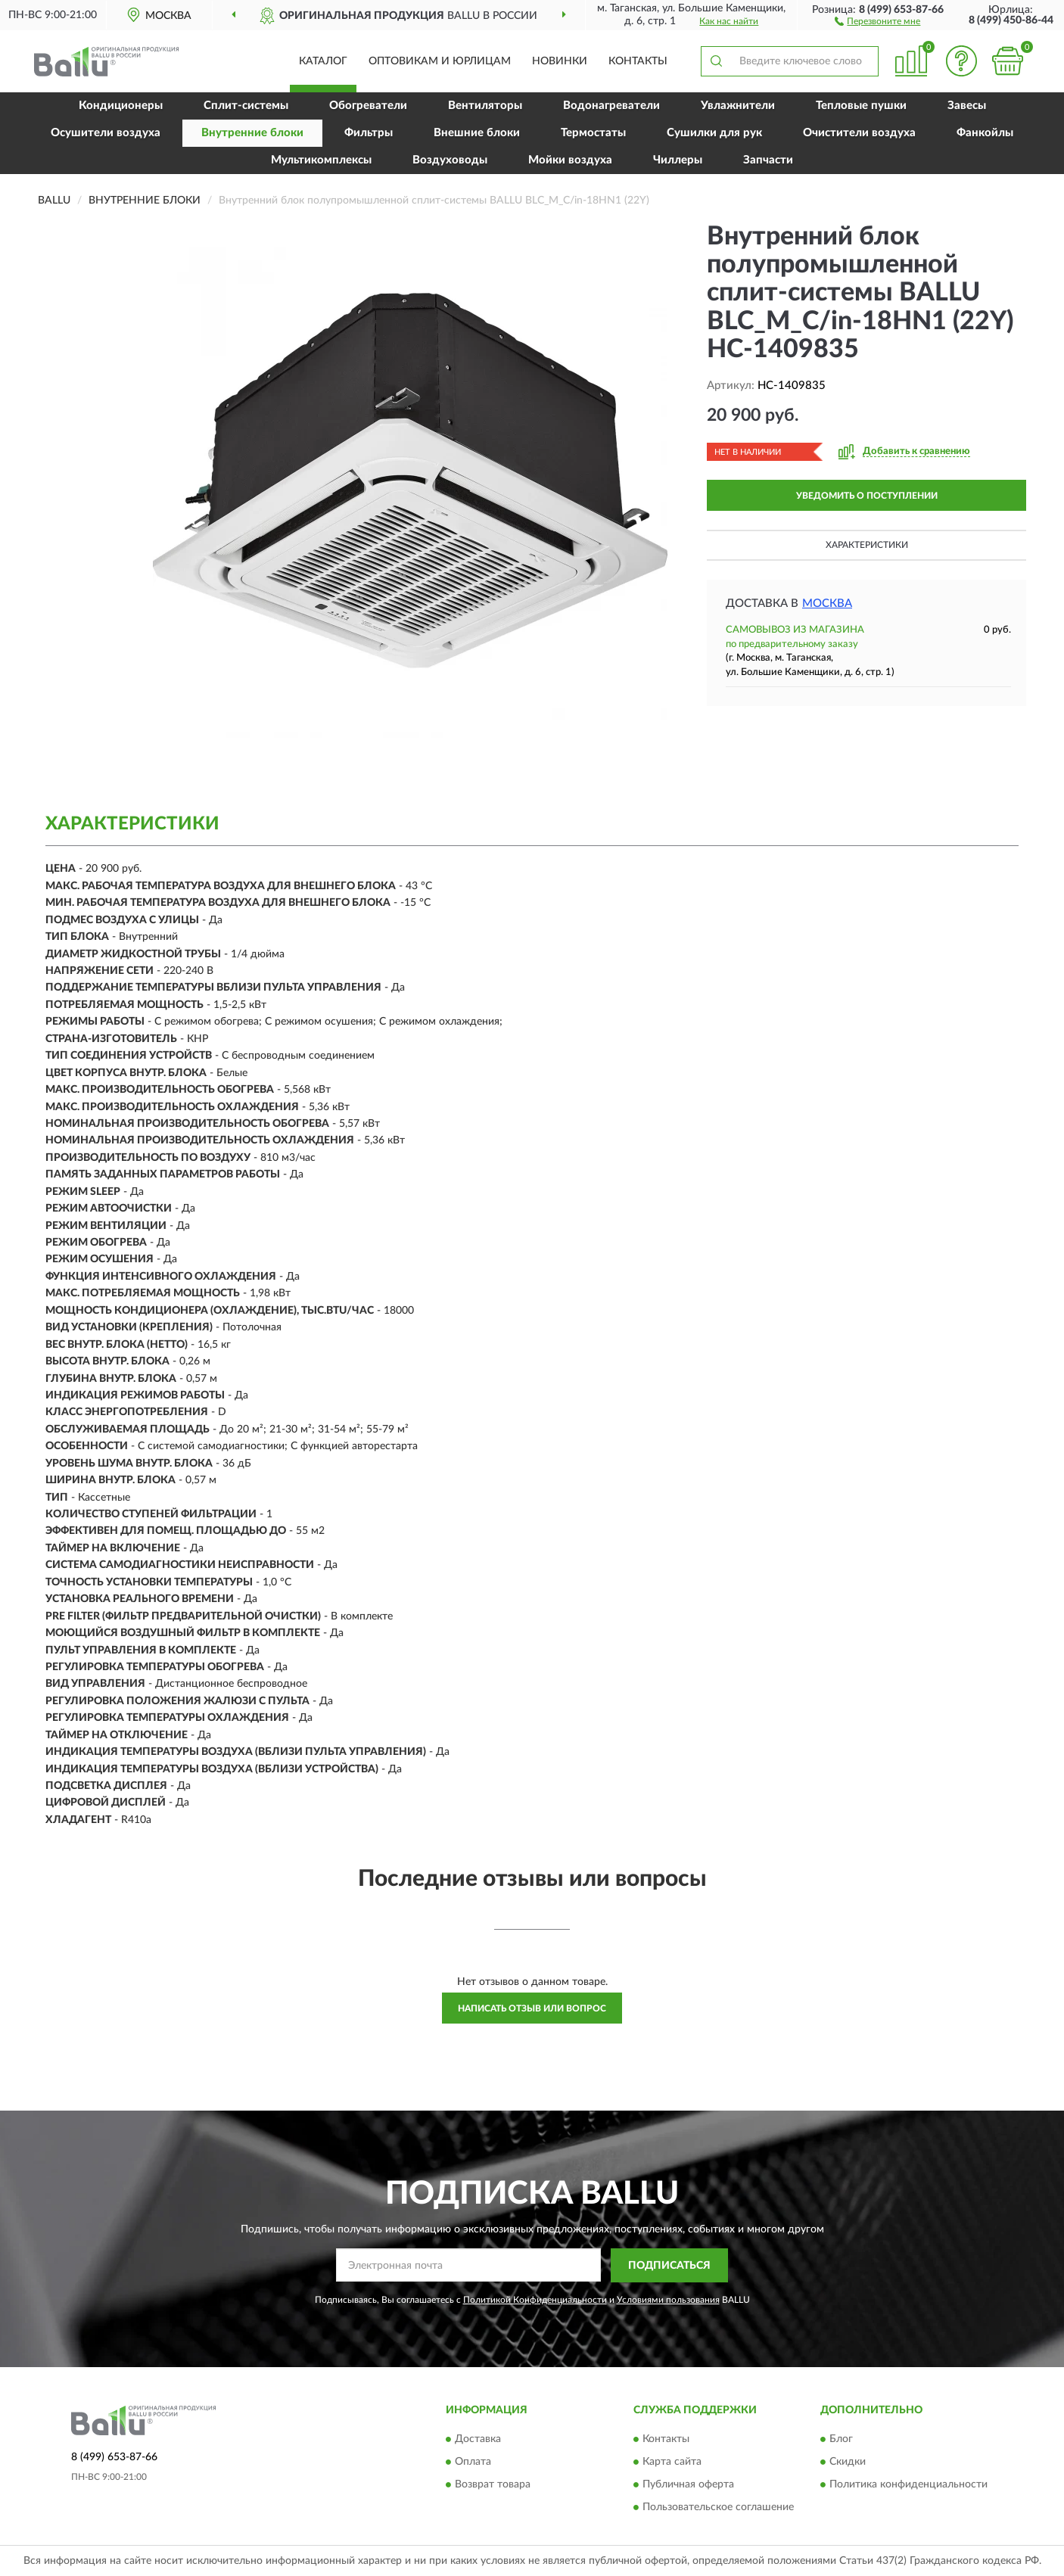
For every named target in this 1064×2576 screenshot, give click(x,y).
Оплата (473, 2462)
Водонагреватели (611, 105)
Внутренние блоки (252, 132)
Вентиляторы (485, 105)
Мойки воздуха (570, 160)
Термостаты (593, 132)
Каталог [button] (323, 61)
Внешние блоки (477, 132)
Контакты (637, 61)
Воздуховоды (449, 160)
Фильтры (368, 132)
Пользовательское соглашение (718, 2508)
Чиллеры (677, 160)
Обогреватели (368, 105)
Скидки (847, 2462)
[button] (877, 20)
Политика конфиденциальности (908, 2485)
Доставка (478, 2439)
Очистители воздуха (859, 132)
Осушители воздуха (105, 132)
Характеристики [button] (867, 544)
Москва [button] (827, 603)
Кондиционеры (121, 105)
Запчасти (768, 160)
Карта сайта (672, 2462)
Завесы (966, 105)
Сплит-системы (246, 105)
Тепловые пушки (861, 105)
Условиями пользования (668, 2299)
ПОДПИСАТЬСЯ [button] (669, 2265)
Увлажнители (738, 105)
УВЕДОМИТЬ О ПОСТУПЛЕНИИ (867, 495)
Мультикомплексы (321, 160)
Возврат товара (492, 2485)
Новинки (559, 61)
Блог (841, 2439)
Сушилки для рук (714, 132)
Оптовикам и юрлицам (440, 61)
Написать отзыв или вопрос (532, 2008)
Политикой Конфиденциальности (535, 2299)
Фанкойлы (985, 132)
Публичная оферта (688, 2485)
